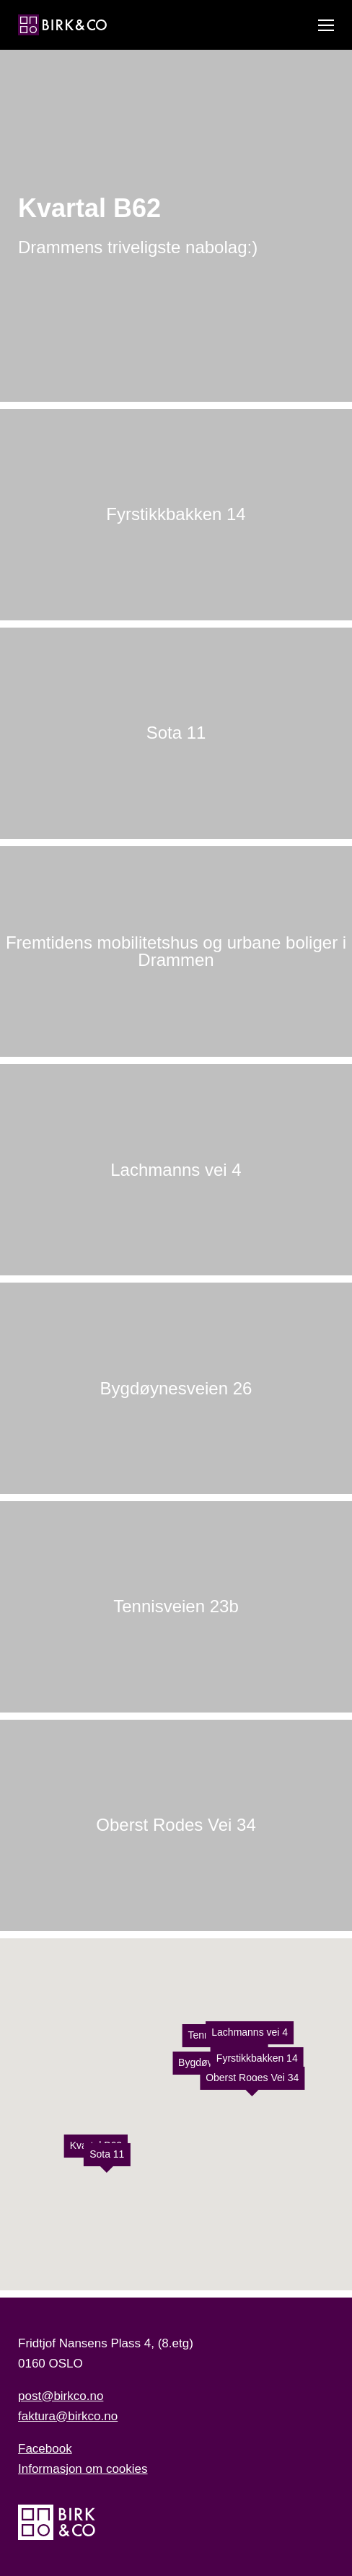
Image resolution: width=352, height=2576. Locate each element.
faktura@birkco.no (68, 2416)
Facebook (45, 2449)
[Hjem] (62, 24)
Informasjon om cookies (83, 2469)
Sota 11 (106, 2154)
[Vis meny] (326, 25)
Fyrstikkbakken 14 (257, 2057)
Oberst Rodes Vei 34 (252, 2077)
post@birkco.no (60, 2396)
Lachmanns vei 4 (249, 2031)
